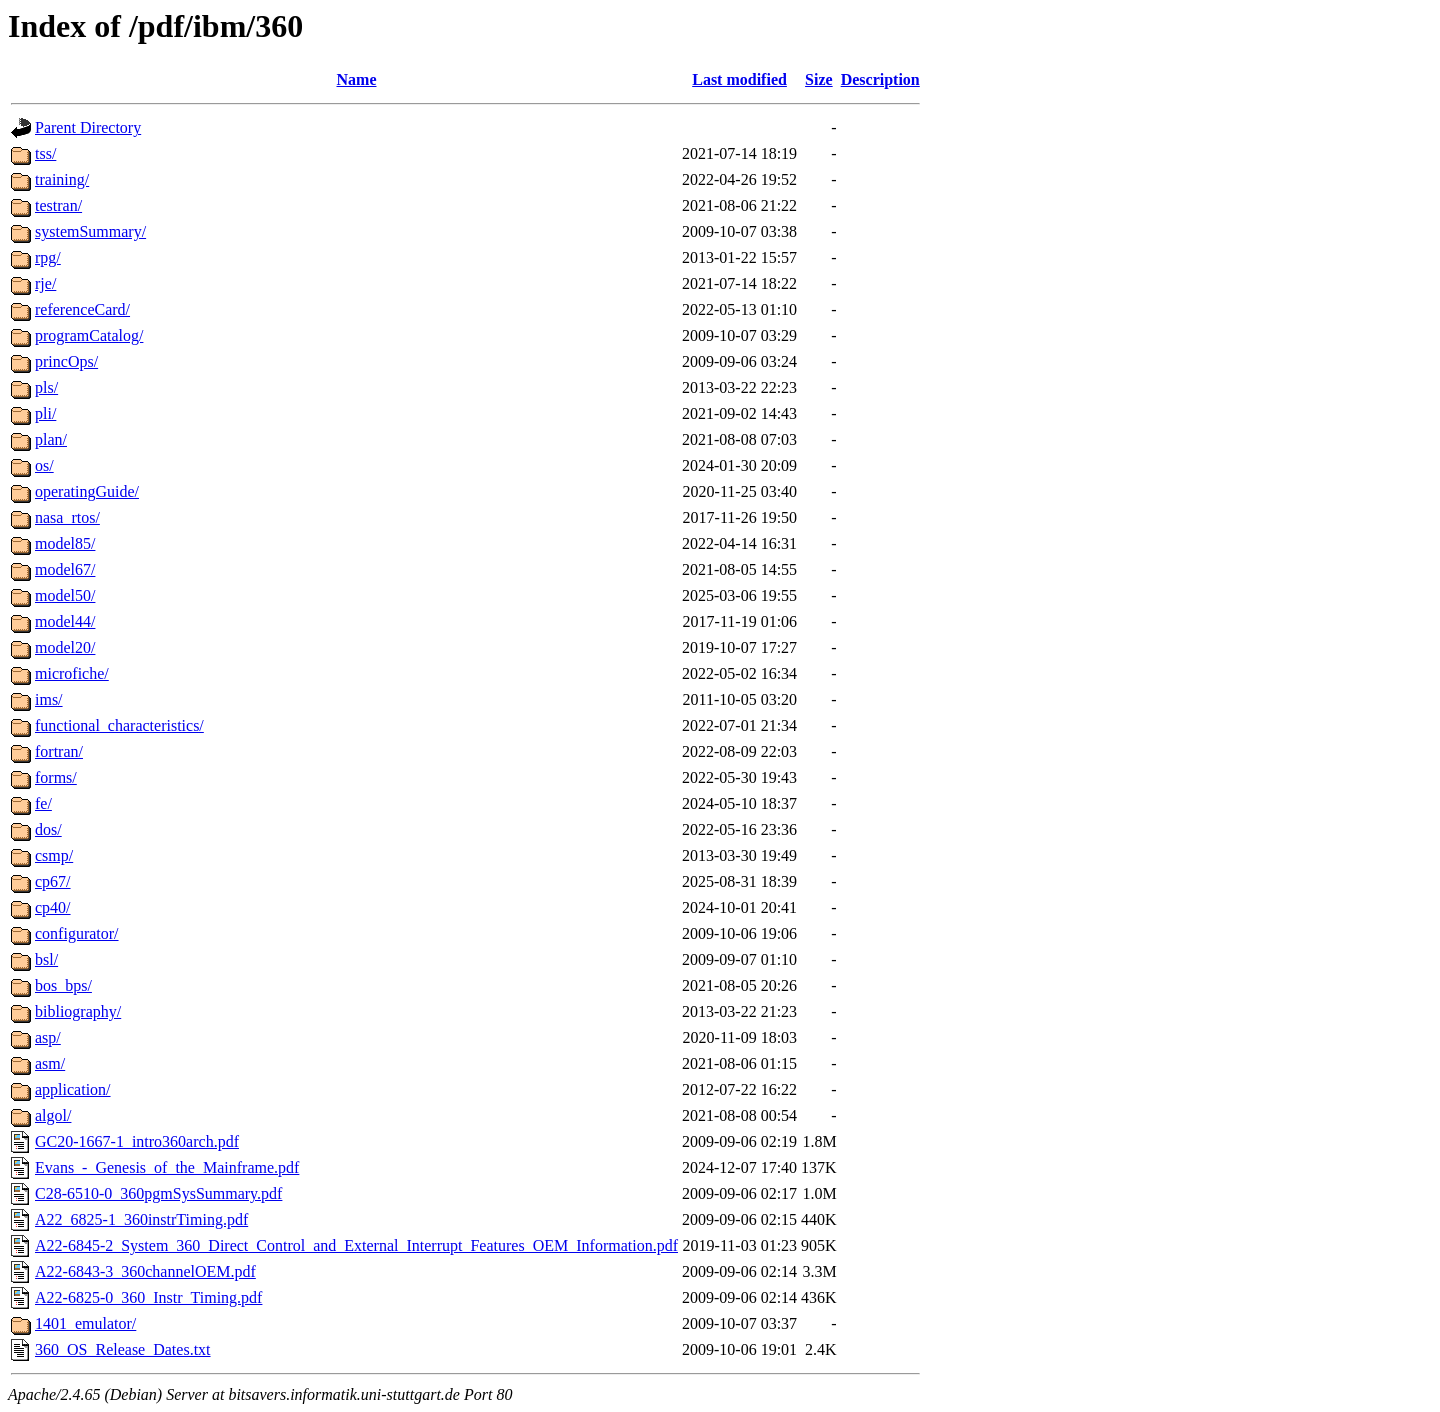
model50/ (65, 595)
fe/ (43, 803)
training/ (62, 179)
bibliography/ (78, 1011)
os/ (44, 465)
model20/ (65, 647)
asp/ (48, 1037)
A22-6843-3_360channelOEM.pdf (145, 1271)
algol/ (53, 1115)
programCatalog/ (89, 335)
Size (819, 79)
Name (357, 79)
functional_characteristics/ (119, 725)
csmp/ (54, 855)
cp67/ (53, 881)
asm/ (50, 1063)
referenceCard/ (82, 309)
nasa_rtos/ (67, 517)
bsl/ (46, 959)
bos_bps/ (63, 985)
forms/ (56, 777)
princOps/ (66, 361)
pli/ (45, 413)
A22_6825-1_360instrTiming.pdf (141, 1219)
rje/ (45, 283)
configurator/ (77, 933)
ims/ (49, 699)
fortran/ (59, 751)
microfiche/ (72, 673)
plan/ (51, 439)
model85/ (65, 543)
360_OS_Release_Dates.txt (123, 1349)
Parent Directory (88, 127)
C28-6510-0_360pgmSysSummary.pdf (158, 1193)
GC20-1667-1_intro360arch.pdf (137, 1141)
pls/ (46, 387)
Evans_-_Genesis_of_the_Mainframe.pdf (167, 1167)
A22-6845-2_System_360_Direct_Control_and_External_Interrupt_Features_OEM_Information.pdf (356, 1245)
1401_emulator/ (85, 1323)
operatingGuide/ (87, 491)
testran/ (58, 205)
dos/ (48, 829)
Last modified (739, 79)
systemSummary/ (90, 231)
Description (880, 79)
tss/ (45, 153)
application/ (73, 1089)
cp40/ (53, 907)
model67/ (65, 569)
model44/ (65, 621)
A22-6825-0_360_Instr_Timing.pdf (148, 1297)
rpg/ (48, 257)
